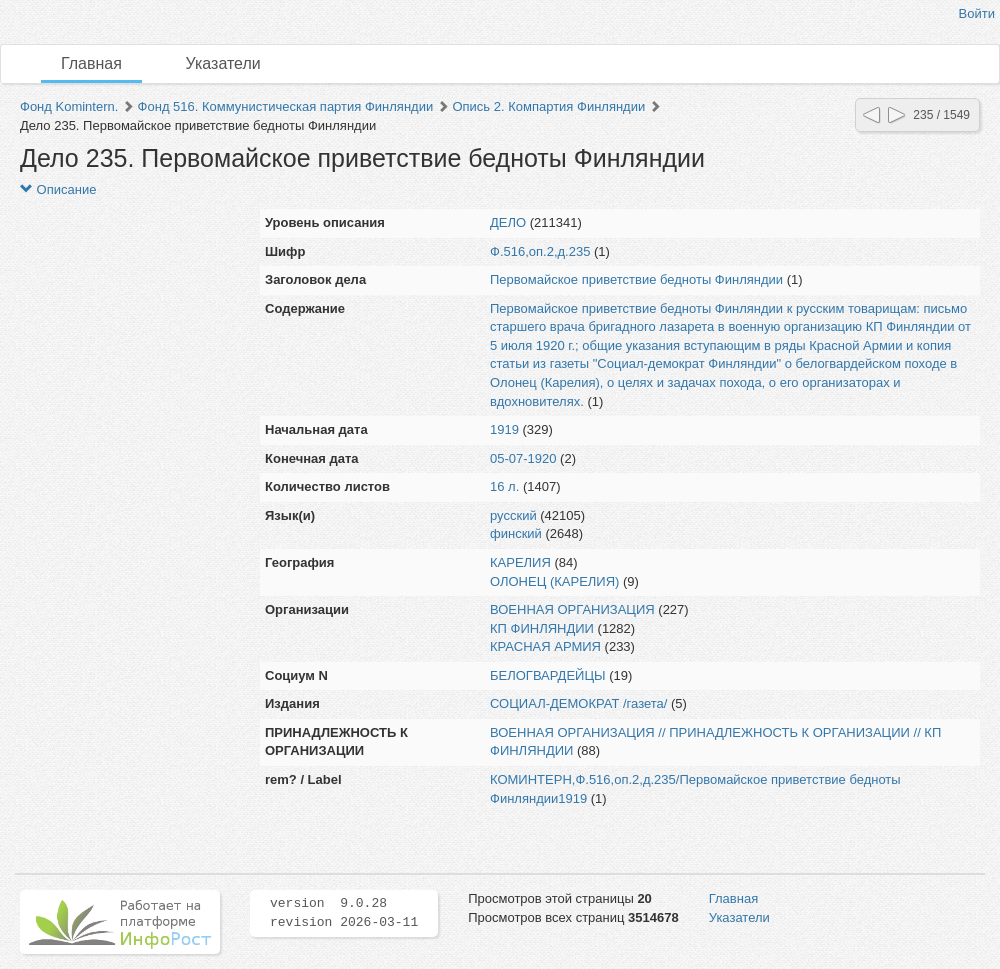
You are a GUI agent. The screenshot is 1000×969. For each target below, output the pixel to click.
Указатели (223, 63)
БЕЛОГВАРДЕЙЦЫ (548, 675)
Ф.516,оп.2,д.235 (540, 251)
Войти (977, 13)
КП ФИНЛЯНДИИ (542, 628)
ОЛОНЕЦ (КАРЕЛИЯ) (554, 581)
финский (516, 533)
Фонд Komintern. (69, 106)
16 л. (504, 486)
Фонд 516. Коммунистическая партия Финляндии (286, 106)
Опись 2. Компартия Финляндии (548, 106)
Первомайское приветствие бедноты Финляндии (636, 279)
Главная (91, 63)
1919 (504, 429)
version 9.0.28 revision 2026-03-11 (344, 913)
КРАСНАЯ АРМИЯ (545, 646)
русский (513, 515)
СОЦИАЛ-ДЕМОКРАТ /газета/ (578, 703)
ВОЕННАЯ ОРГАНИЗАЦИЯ (572, 609)
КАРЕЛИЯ (520, 562)
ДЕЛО (508, 222)
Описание (58, 189)
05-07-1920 (523, 458)
